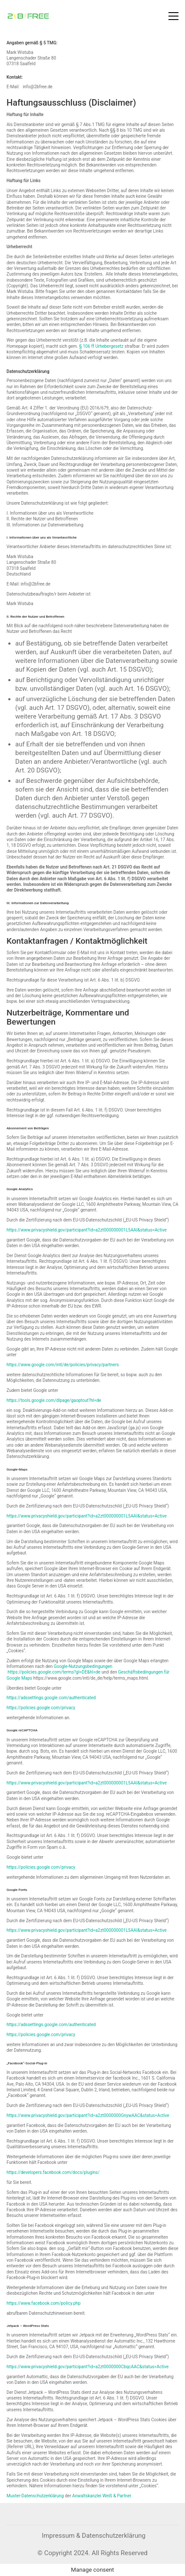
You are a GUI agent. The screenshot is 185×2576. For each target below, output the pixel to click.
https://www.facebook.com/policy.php (44, 2303)
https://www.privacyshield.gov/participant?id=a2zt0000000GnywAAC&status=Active (88, 2115)
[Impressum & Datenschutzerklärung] (93, 2536)
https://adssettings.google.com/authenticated (51, 1697)
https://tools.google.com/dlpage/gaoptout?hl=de (54, 1400)
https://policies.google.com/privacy (41, 1707)
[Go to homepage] (28, 16)
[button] (173, 16)
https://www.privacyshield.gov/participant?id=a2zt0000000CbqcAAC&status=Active (87, 2366)
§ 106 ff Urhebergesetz (101, 346)
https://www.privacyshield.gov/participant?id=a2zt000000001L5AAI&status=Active (87, 1230)
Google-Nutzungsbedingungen (83, 1666)
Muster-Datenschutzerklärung (35, 2495)
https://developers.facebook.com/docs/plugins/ (53, 2172)
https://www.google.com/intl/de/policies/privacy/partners (63, 1364)
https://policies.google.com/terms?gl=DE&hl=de (53, 1672)
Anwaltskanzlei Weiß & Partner (101, 2495)
